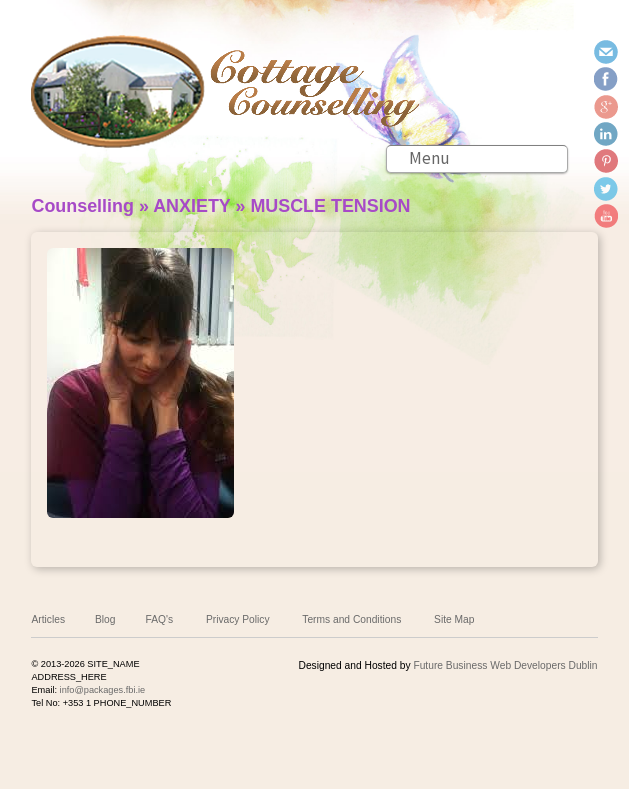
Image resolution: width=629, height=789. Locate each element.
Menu (429, 158)
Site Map (454, 619)
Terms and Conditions (351, 619)
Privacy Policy (238, 619)
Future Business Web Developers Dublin (505, 665)
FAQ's (160, 619)
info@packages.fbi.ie (103, 690)
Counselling (82, 206)
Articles (48, 619)
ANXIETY (191, 206)
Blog (105, 619)
